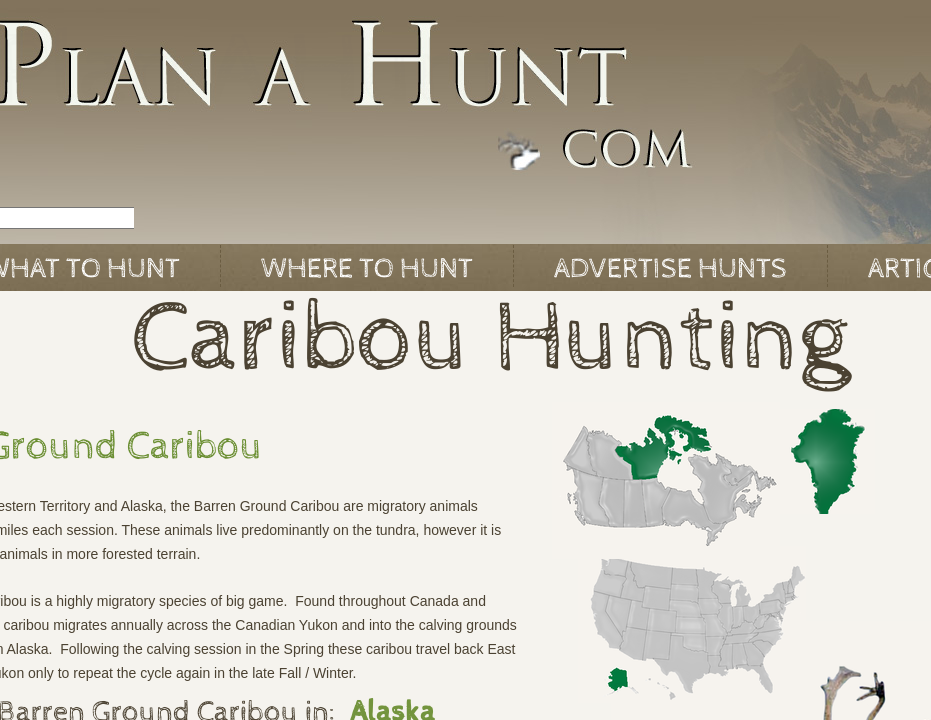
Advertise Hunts (670, 269)
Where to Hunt (367, 269)
